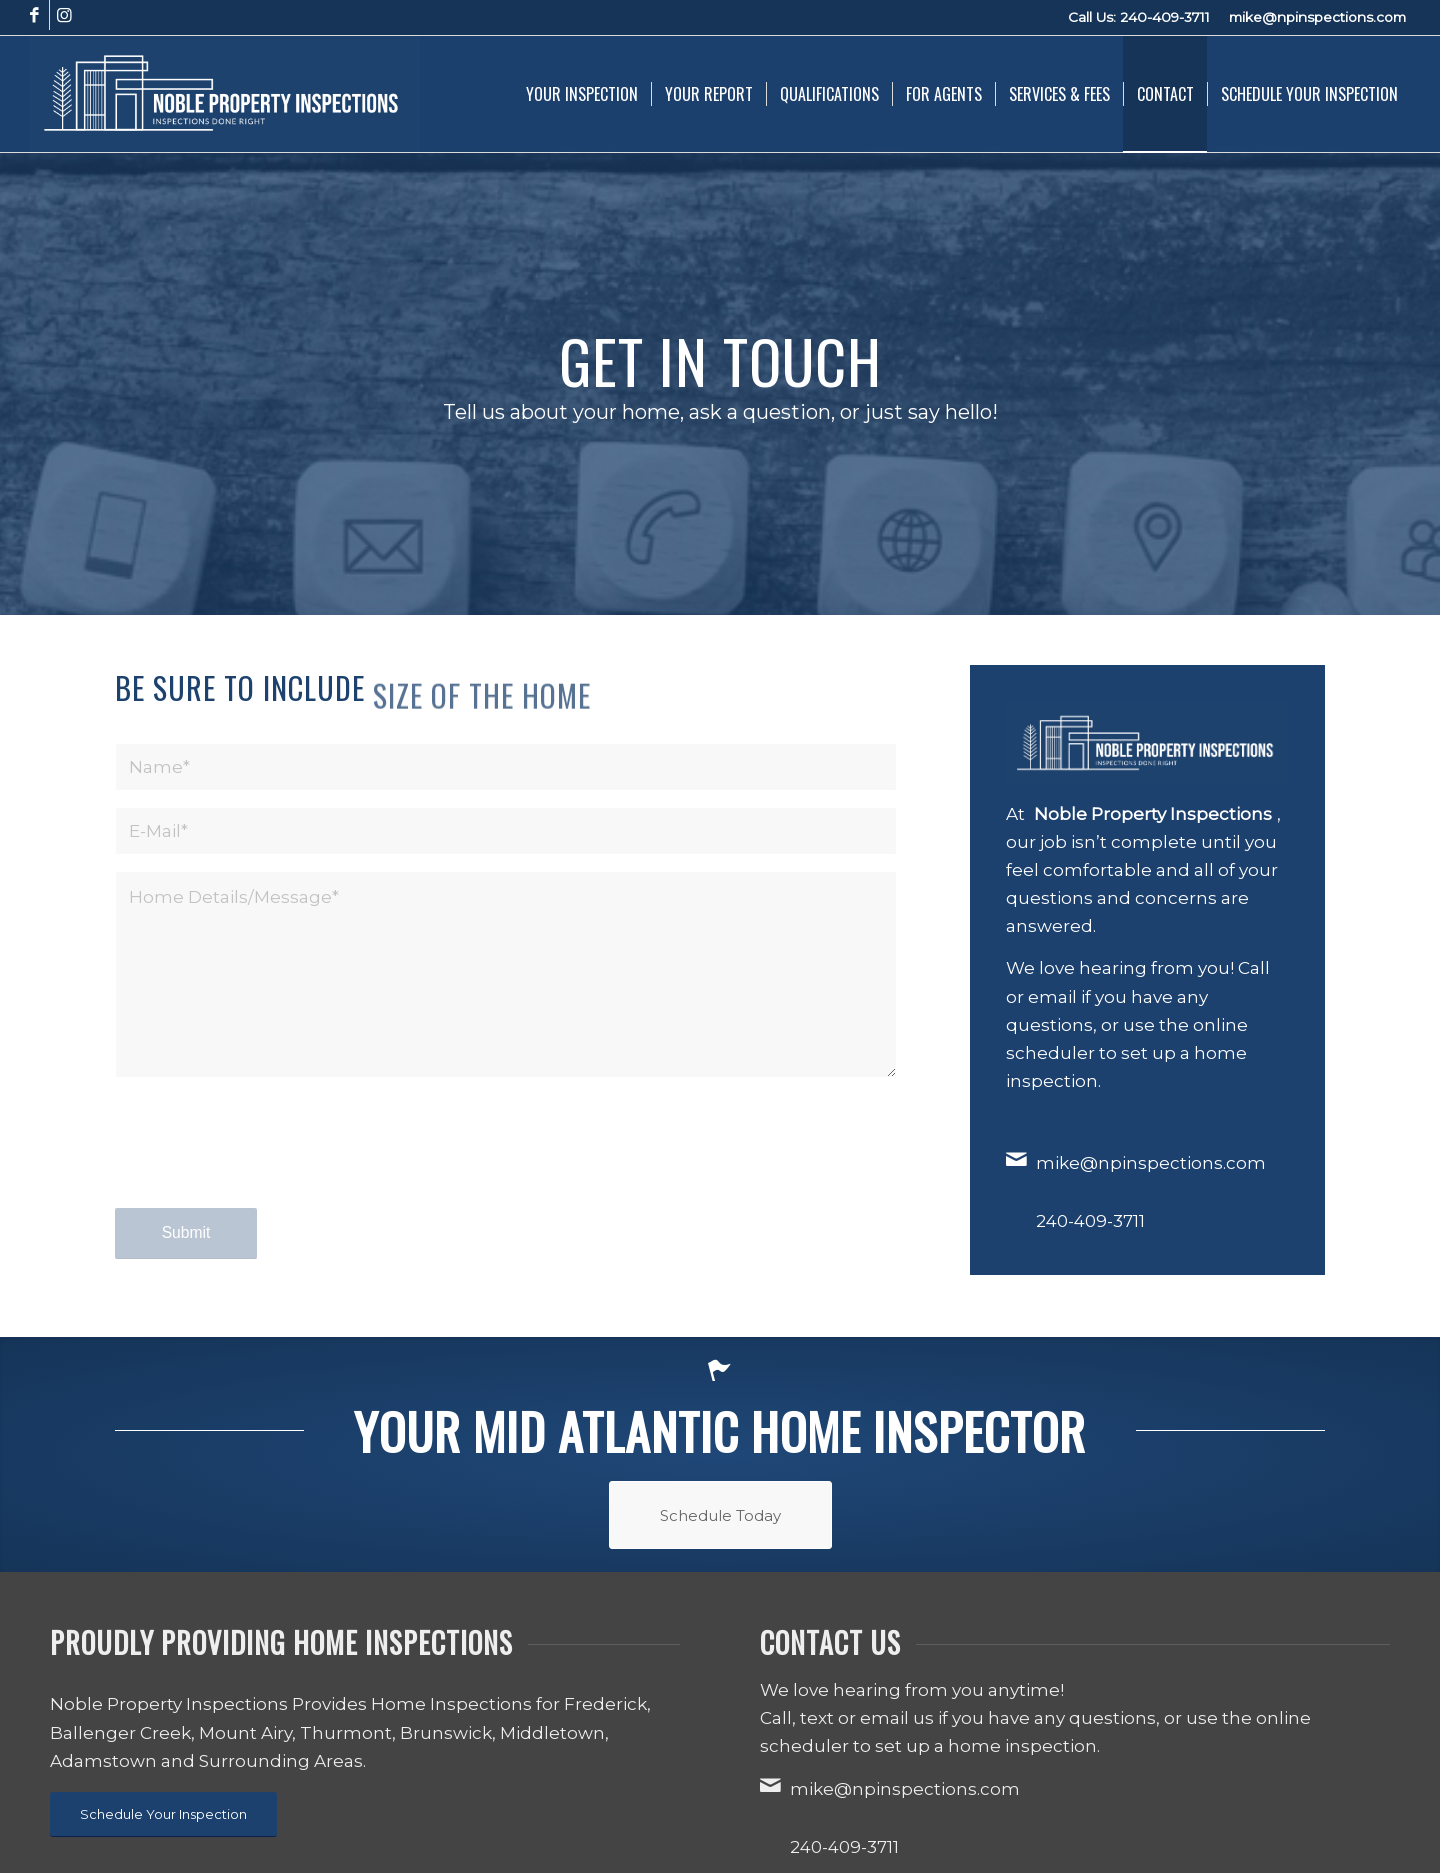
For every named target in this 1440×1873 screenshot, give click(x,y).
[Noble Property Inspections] (224, 94)
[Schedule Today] (720, 1515)
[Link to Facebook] (34, 15)
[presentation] (267, 1161)
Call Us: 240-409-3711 (1139, 17)
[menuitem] (582, 94)
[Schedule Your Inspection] (163, 1814)
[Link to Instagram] (65, 15)
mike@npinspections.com (1317, 17)
